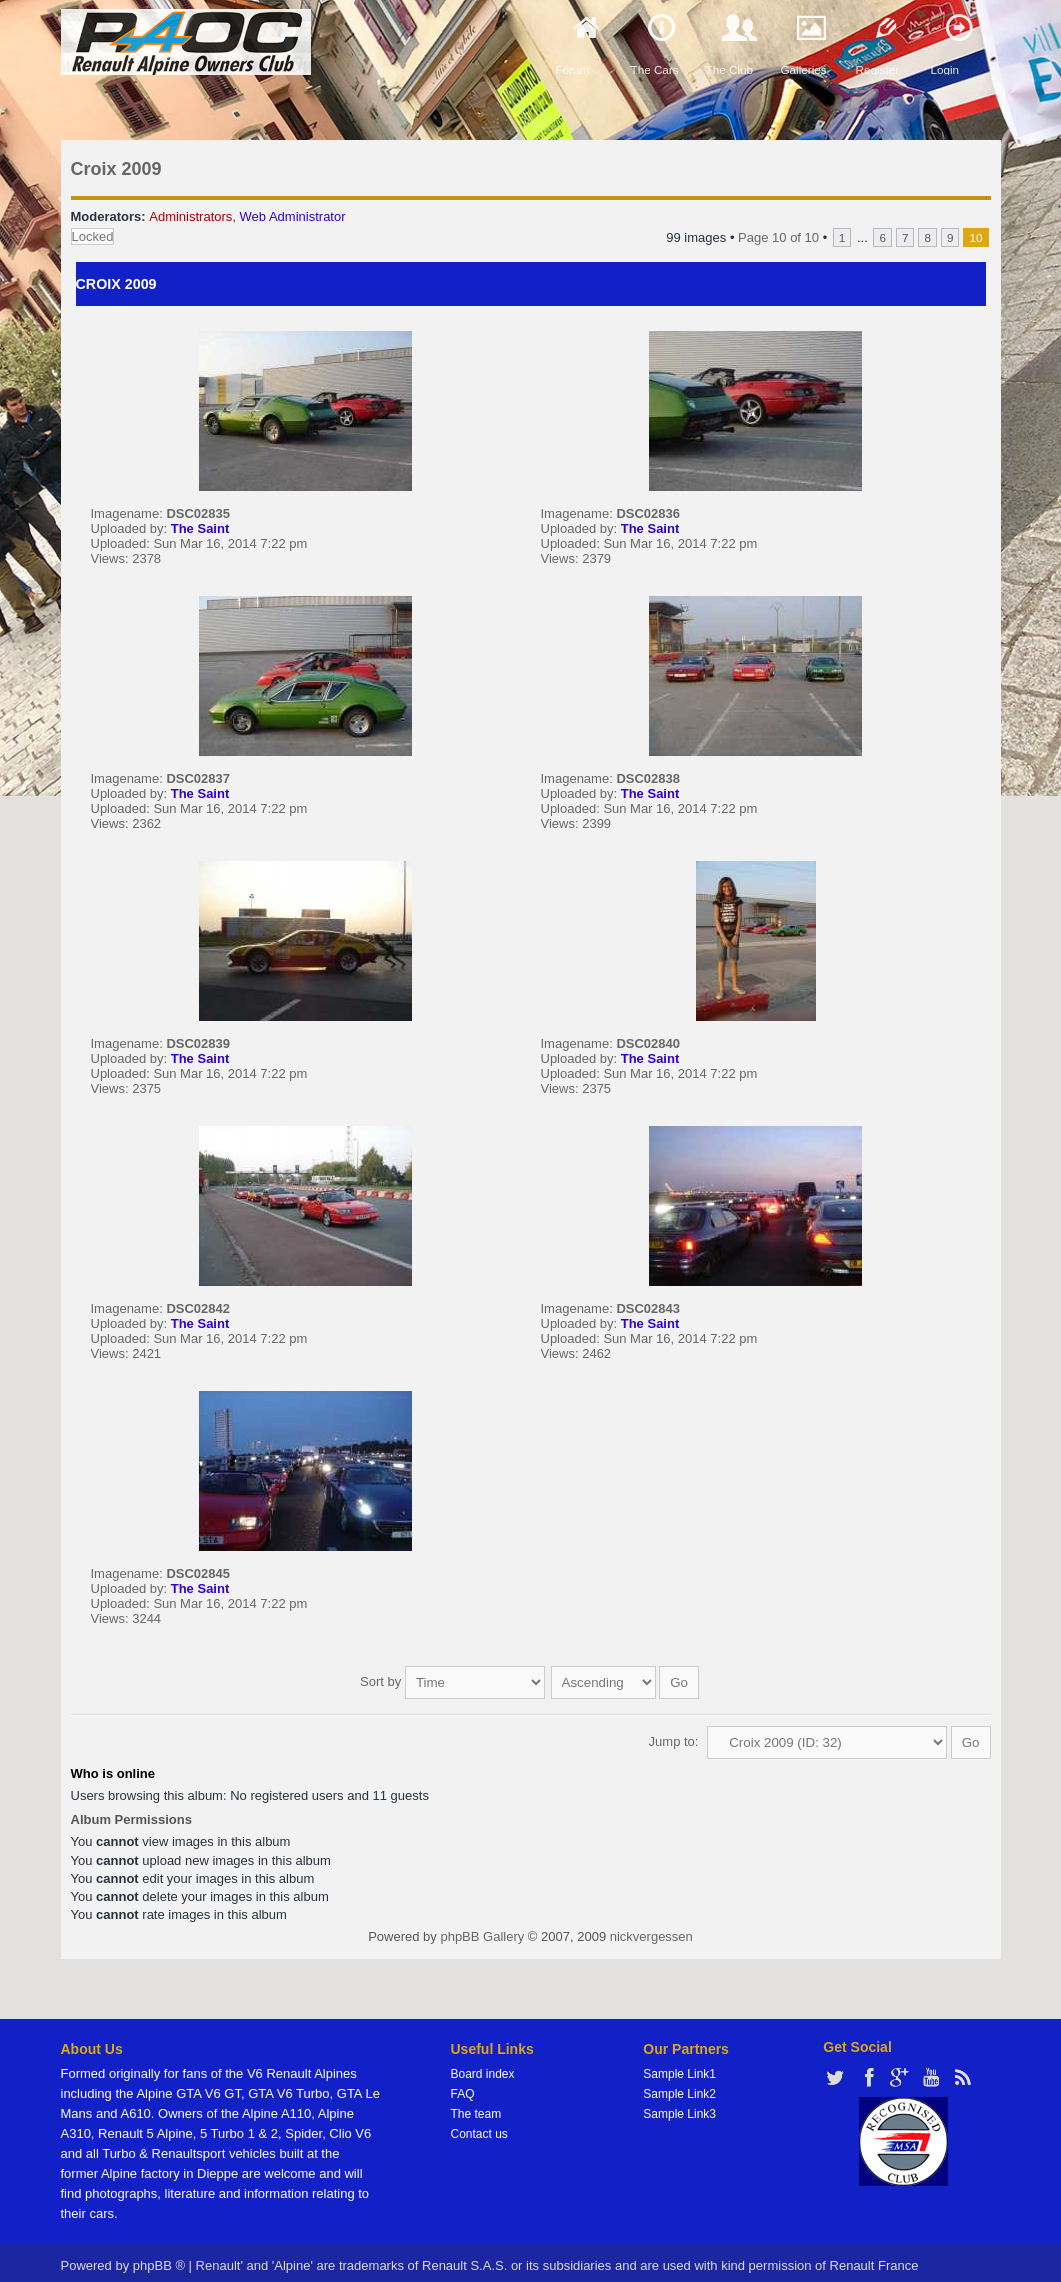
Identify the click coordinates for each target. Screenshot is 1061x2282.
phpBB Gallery (482, 1926)
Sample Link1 (679, 2064)
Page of (778, 237)
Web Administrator (293, 216)
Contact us (479, 2124)
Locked (93, 236)
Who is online (113, 1763)
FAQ (463, 2084)
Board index (483, 2064)
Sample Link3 (679, 2104)
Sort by (452, 1676)
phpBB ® (159, 2255)
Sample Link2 (679, 2084)
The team (476, 2104)
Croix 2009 (116, 169)
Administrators (190, 216)
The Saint (200, 528)
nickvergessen (651, 1926)
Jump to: (674, 1731)
